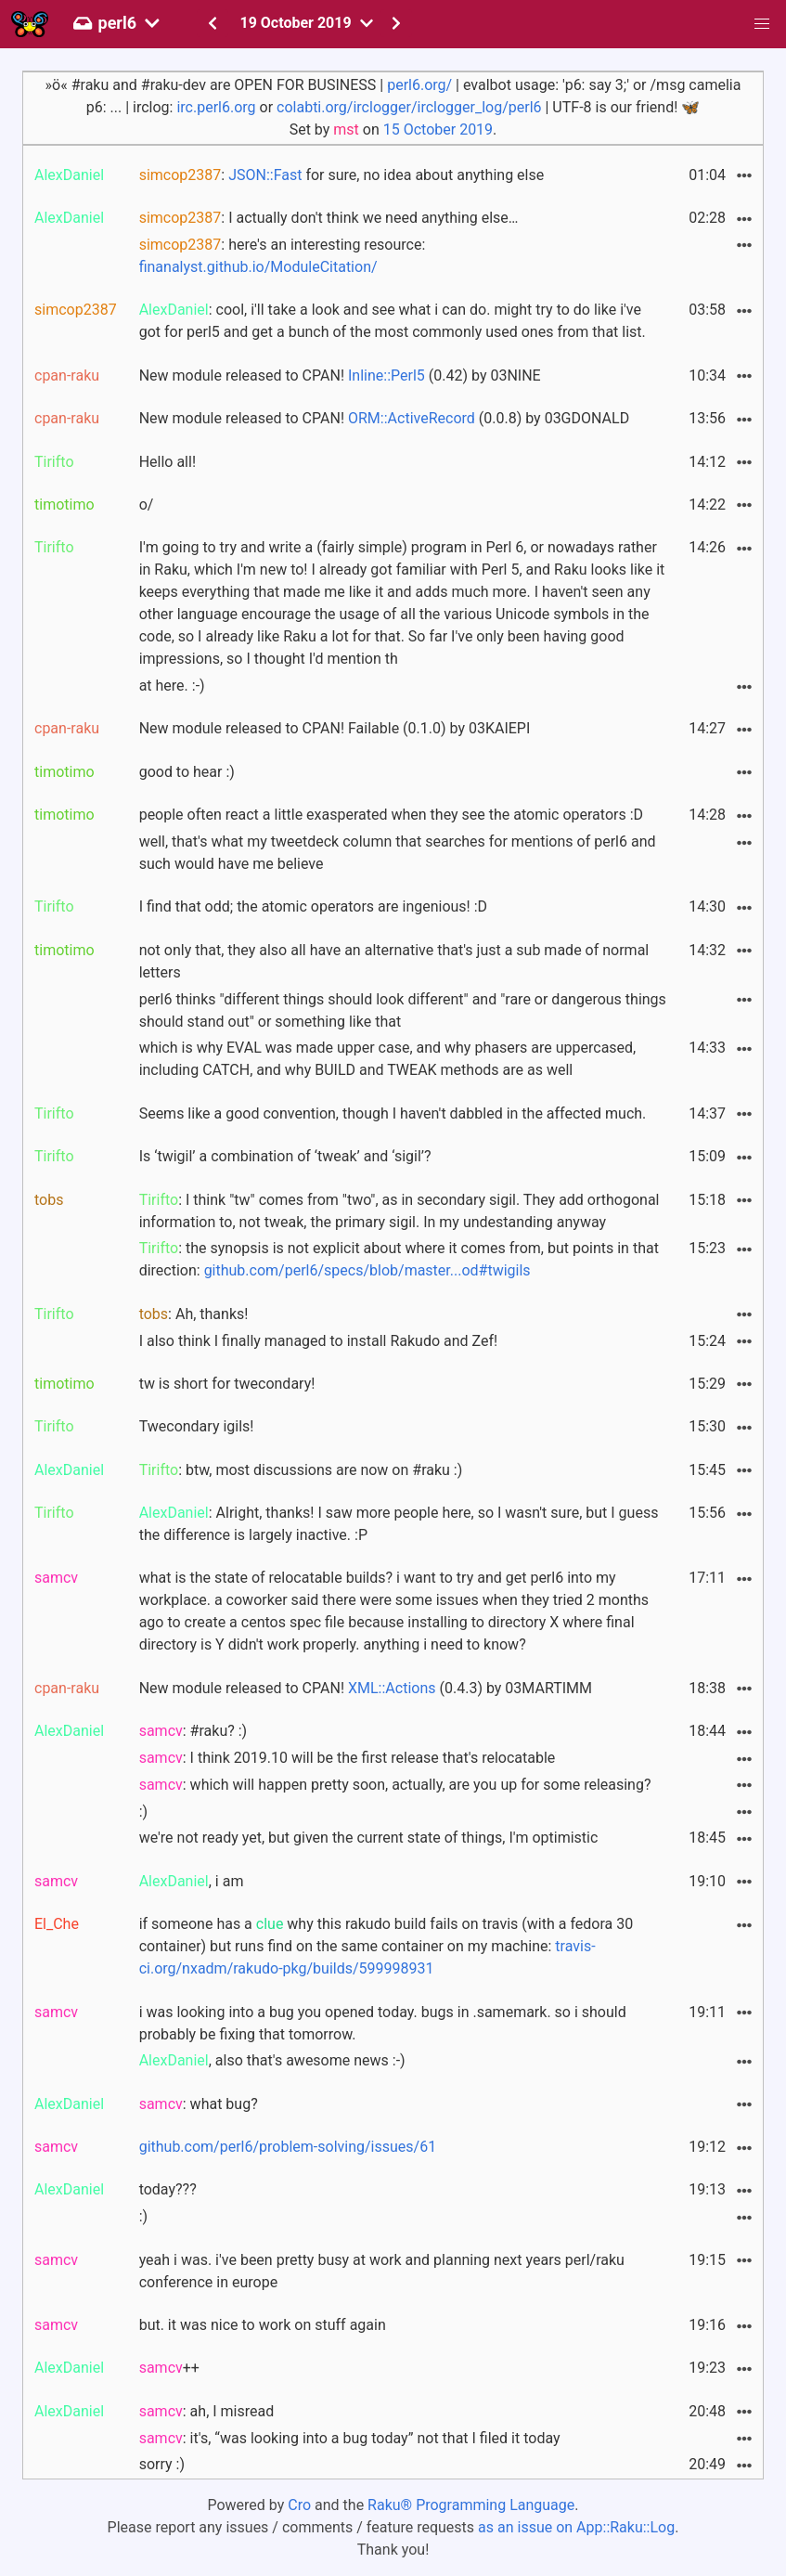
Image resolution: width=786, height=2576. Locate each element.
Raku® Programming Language (470, 2505)
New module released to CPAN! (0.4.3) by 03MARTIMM (365, 1688)
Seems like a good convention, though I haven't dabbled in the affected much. (393, 1113)
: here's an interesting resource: (282, 256)
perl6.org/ (419, 85)
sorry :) (162, 2464)
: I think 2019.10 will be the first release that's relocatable (347, 1758)
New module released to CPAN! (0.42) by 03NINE (340, 375)
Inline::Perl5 (386, 375)
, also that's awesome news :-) (272, 2060)
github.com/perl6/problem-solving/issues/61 (288, 2146)
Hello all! (167, 462)
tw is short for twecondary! (227, 1383)
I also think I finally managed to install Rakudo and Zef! (318, 1341)
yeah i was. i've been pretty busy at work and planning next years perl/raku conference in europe (382, 2271)
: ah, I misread (207, 2411)
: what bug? (198, 2104)
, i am (191, 1881)
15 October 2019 (438, 129)
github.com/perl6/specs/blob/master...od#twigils (367, 1270)
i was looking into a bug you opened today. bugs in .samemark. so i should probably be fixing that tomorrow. (382, 2023)
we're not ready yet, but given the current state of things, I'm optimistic (369, 1837)
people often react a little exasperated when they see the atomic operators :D (391, 814)
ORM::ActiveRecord (411, 418)
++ (169, 2367)
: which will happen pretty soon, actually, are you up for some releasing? (395, 1784)
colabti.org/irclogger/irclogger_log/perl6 (409, 107)
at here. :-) (172, 685)
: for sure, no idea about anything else (342, 175)
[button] (762, 24)
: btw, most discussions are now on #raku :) (301, 1470)
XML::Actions (392, 1688)
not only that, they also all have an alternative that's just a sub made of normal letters (394, 961)
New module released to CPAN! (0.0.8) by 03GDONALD (384, 418)
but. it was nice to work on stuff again (262, 2325)
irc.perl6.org (215, 107)
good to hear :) (187, 772)
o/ (146, 504)
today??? (168, 2189)
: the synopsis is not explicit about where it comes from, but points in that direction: (399, 1259)
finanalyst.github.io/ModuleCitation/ (258, 267)
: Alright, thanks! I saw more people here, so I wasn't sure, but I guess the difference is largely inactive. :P (399, 1524)
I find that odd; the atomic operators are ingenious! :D (313, 906)
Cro (299, 2505)
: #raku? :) (193, 1731)
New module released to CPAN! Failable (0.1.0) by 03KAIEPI (335, 728)
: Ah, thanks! (194, 1314)
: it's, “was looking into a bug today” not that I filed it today (350, 2438)
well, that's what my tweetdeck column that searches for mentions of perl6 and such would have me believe (397, 853)
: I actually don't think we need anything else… (329, 218)
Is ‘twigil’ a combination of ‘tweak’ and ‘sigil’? (285, 1156)
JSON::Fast (265, 175)
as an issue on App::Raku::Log (576, 2527)
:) (143, 1811)
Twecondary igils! (196, 1426)
